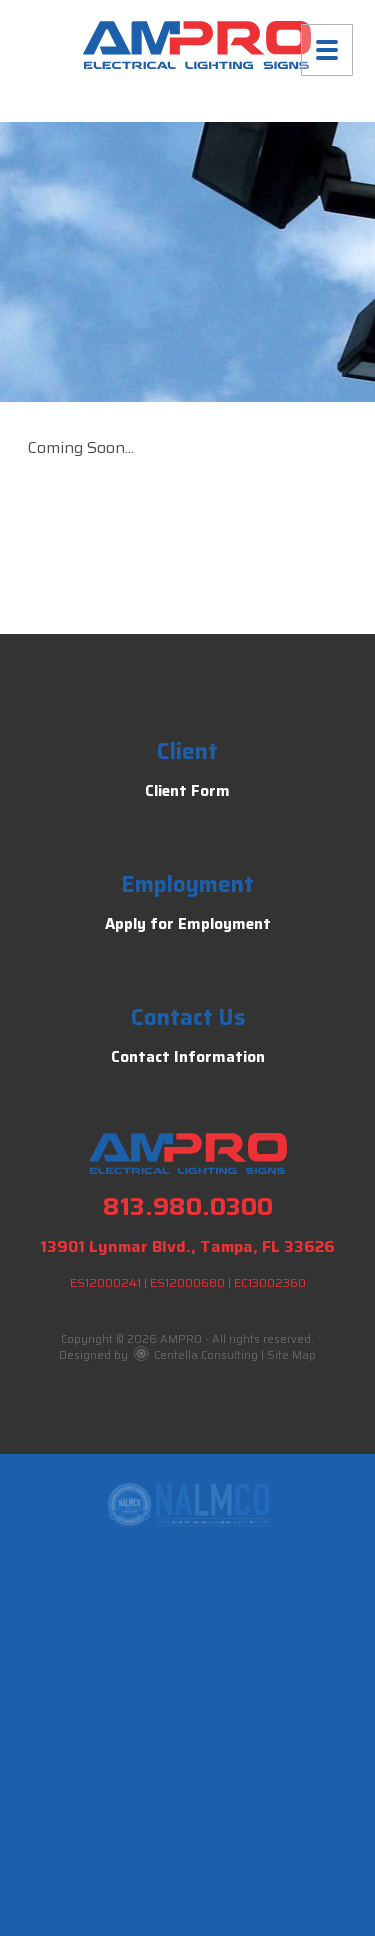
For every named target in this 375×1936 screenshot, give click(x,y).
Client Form (187, 791)
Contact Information (188, 1057)
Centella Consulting (196, 1355)
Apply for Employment (188, 924)
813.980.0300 (188, 1206)
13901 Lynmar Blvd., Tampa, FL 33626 (187, 1246)
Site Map (291, 1355)
